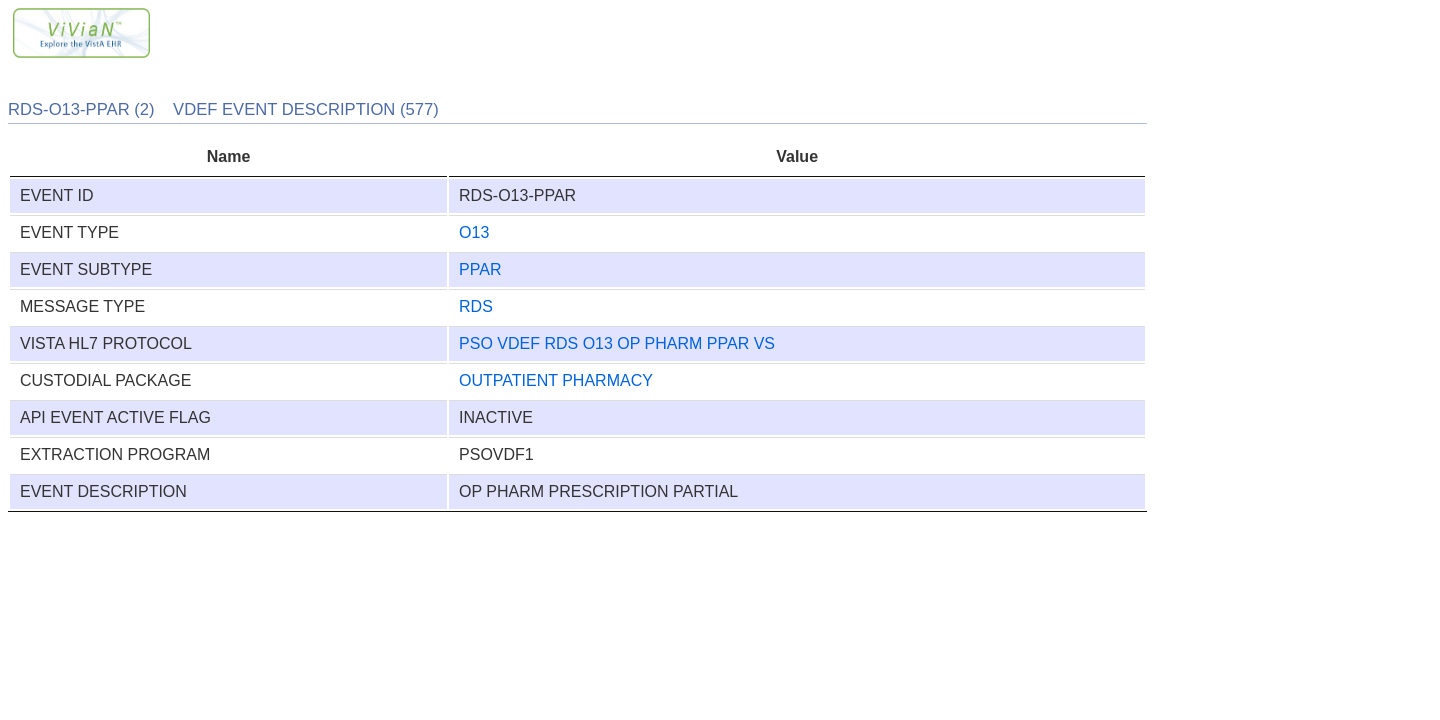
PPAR (480, 269)
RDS (476, 306)
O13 (474, 232)
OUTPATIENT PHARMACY (556, 380)
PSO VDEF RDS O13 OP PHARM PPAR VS (617, 343)
